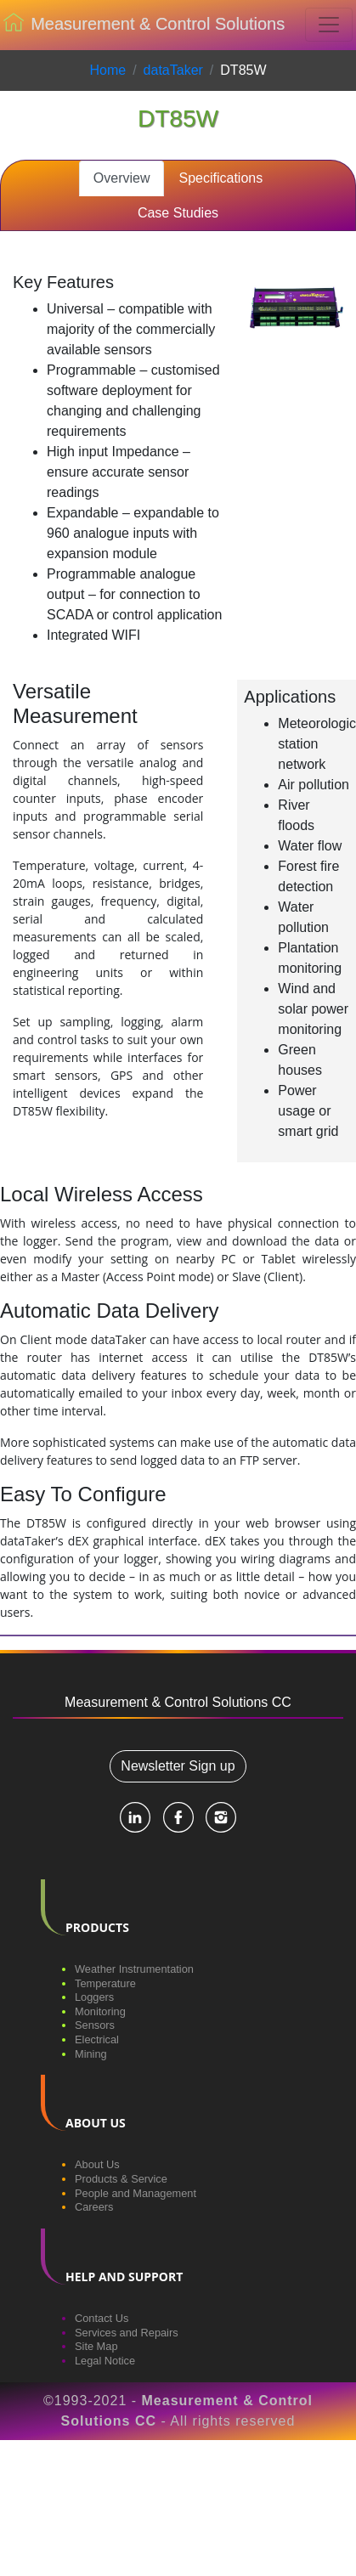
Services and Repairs (126, 2332)
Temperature (105, 1983)
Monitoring (100, 2011)
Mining (91, 2054)
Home (107, 70)
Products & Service (121, 2178)
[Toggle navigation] (329, 25)
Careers (94, 2206)
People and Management (135, 2193)
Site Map (96, 2346)
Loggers (94, 1997)
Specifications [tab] (220, 178)
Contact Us (101, 2318)
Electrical (97, 2039)
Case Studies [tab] (178, 213)
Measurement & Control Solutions (144, 25)
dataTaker (173, 70)
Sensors (95, 2025)
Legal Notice (105, 2360)
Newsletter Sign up (178, 1766)
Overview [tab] (121, 178)
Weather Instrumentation (134, 1969)
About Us (97, 2164)
